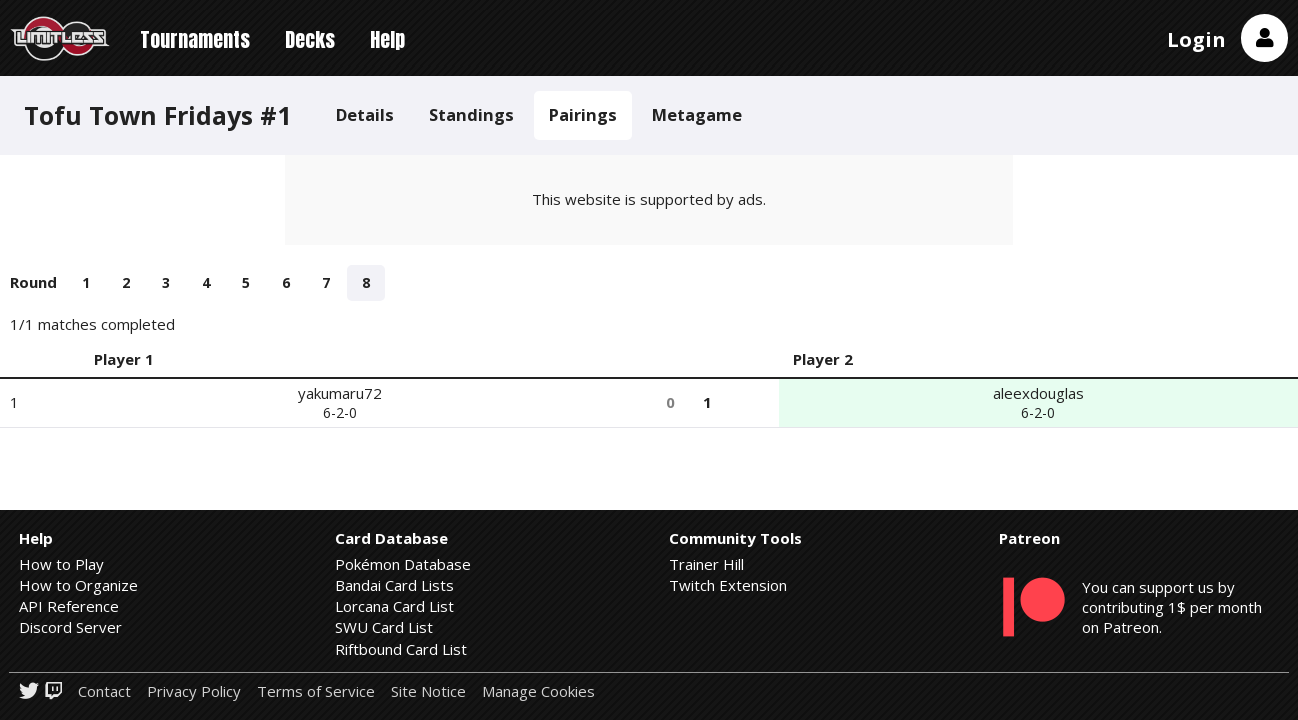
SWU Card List (384, 627)
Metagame (697, 114)
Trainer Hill (706, 564)
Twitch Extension (728, 585)
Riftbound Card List (401, 649)
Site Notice (428, 691)
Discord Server (70, 627)
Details (365, 114)
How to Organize (78, 585)
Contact (104, 691)
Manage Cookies (538, 691)
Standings (471, 114)
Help (387, 39)
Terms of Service (316, 691)
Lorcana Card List (394, 606)
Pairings (583, 114)
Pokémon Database (403, 564)
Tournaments (195, 39)
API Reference (69, 606)
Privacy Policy (194, 691)
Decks (310, 39)
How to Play (61, 564)
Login (1196, 39)
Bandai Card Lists (394, 585)
